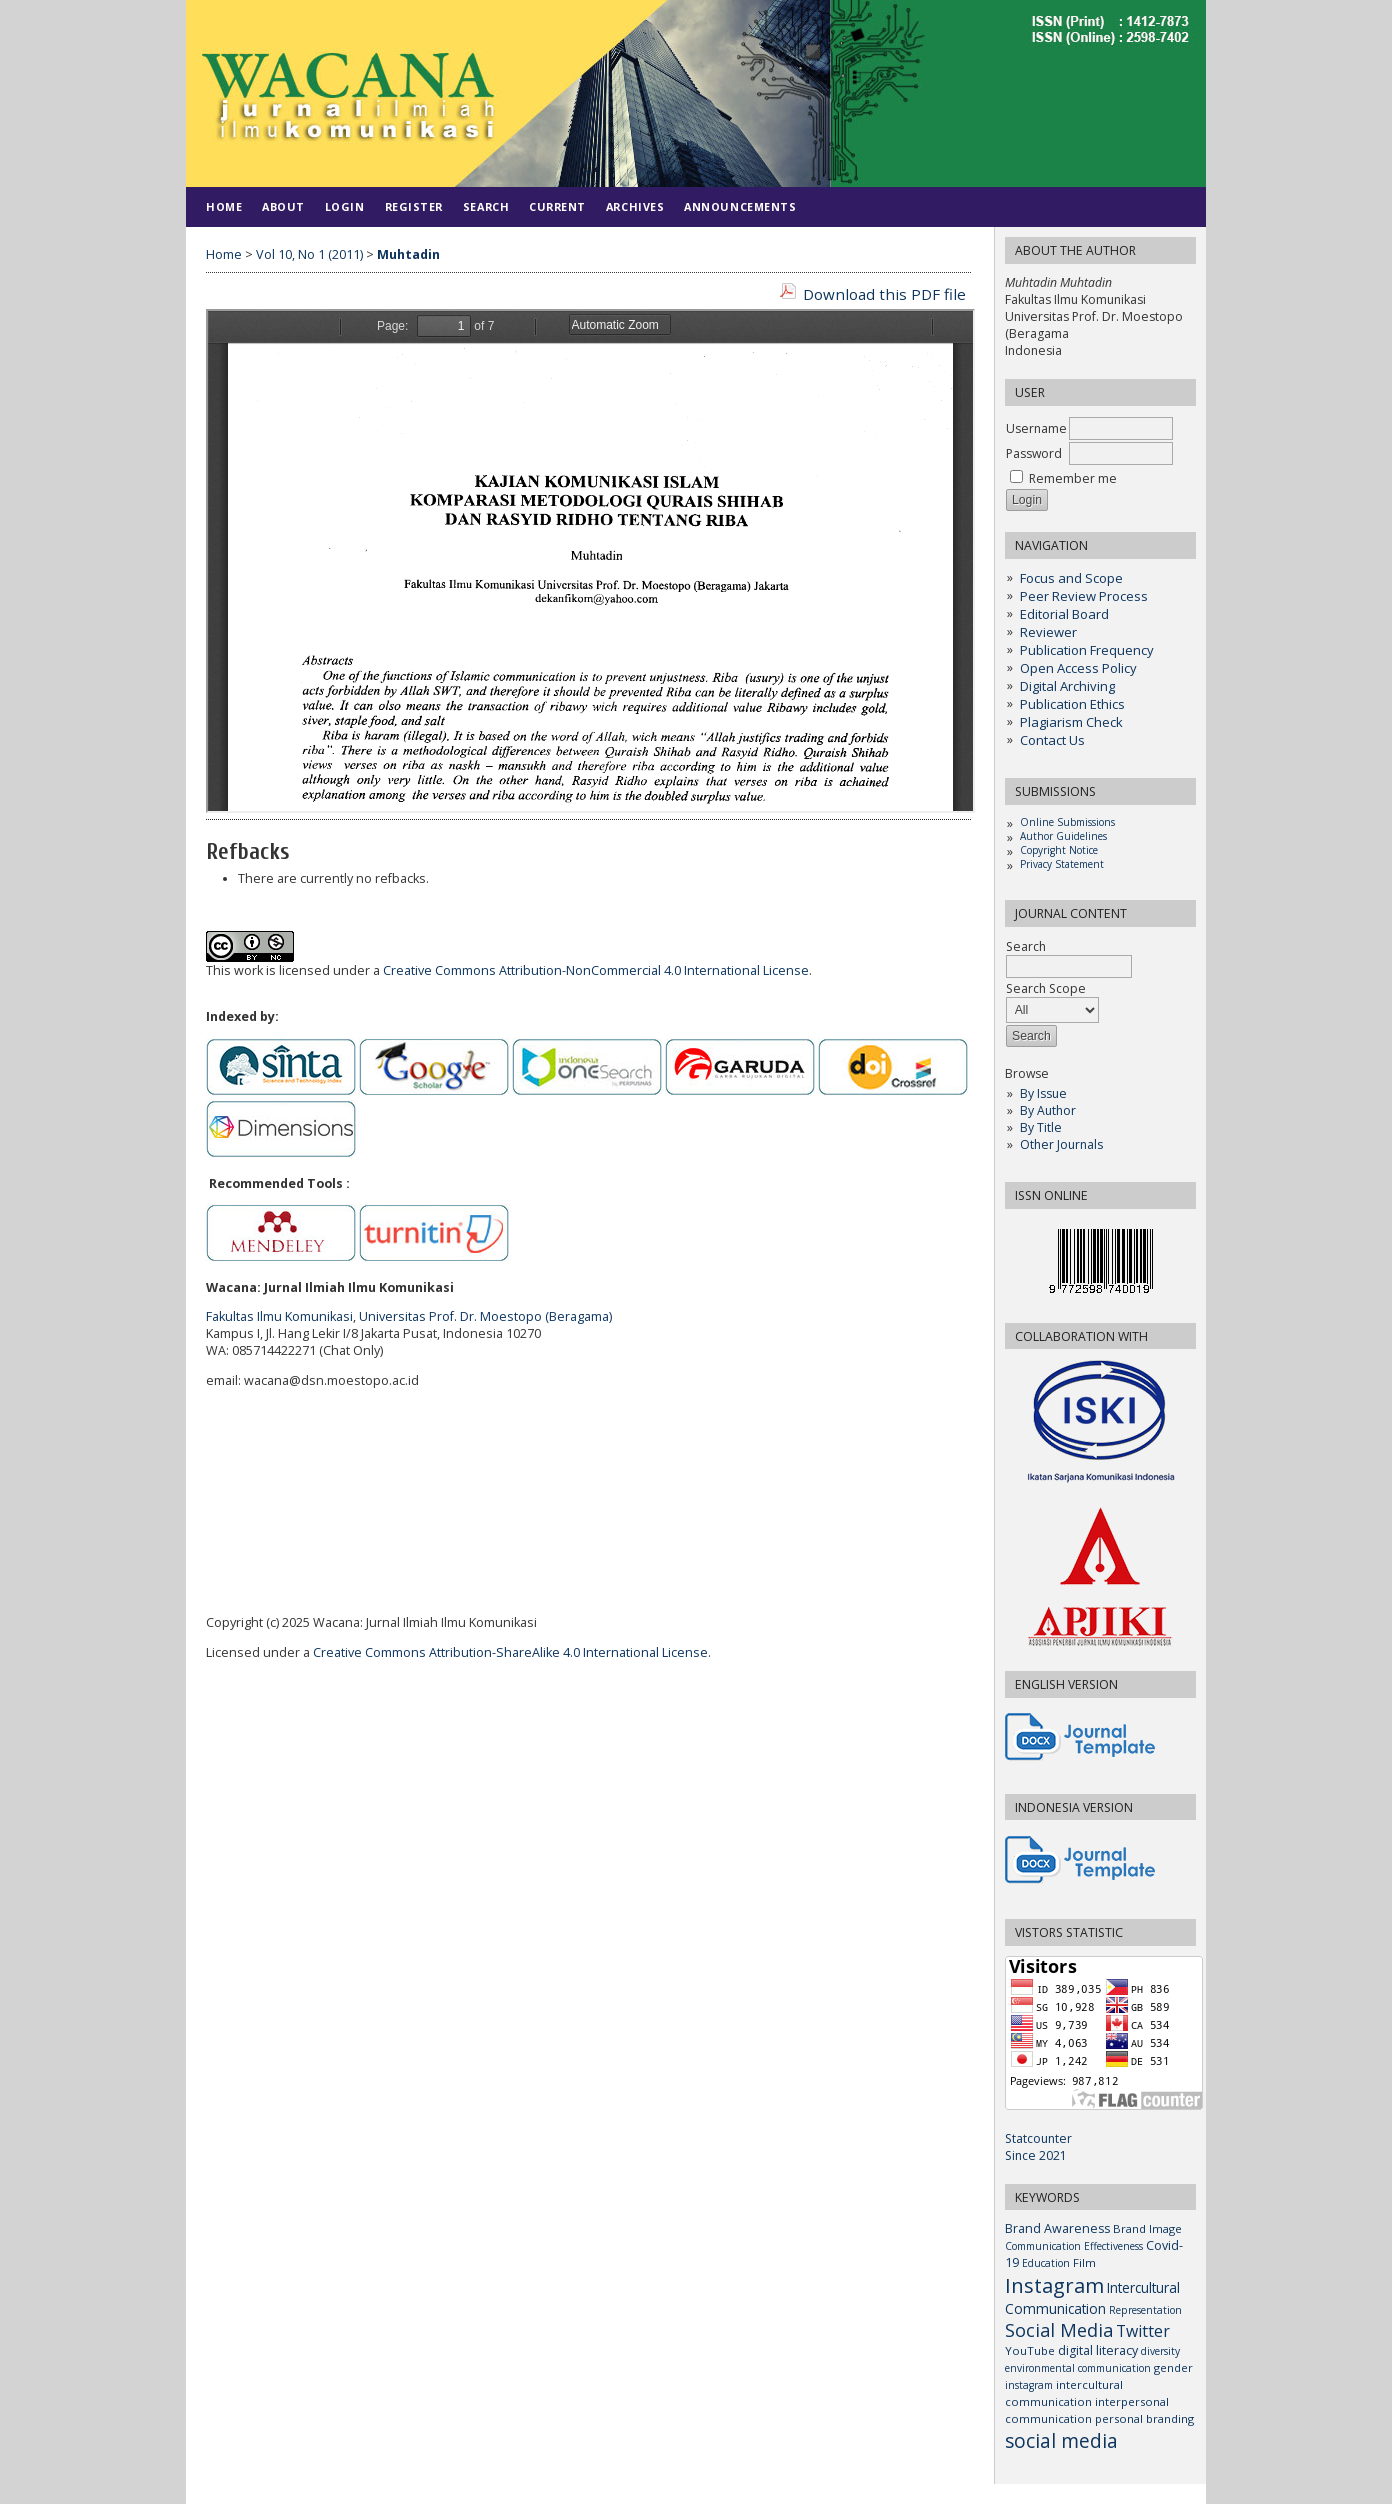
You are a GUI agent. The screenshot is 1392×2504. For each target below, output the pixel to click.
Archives (635, 206)
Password (1034, 453)
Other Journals (1061, 1144)
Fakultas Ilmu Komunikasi (279, 1316)
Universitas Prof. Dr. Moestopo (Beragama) (485, 1316)
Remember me (1073, 478)
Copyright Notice (1059, 850)
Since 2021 (1036, 2155)
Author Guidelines (1063, 836)
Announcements (740, 206)
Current (557, 206)
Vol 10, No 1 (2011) (309, 254)
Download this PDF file (884, 294)
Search (486, 206)
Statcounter (1038, 2138)
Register (414, 206)
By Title (1041, 1127)
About (283, 206)
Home (224, 206)
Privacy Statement (1062, 864)
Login (345, 206)
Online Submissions (1067, 822)
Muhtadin (408, 254)
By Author (1048, 1110)
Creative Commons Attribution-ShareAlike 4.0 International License (510, 1652)
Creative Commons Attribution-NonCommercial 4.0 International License (596, 970)
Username (1036, 428)
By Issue (1043, 1093)
